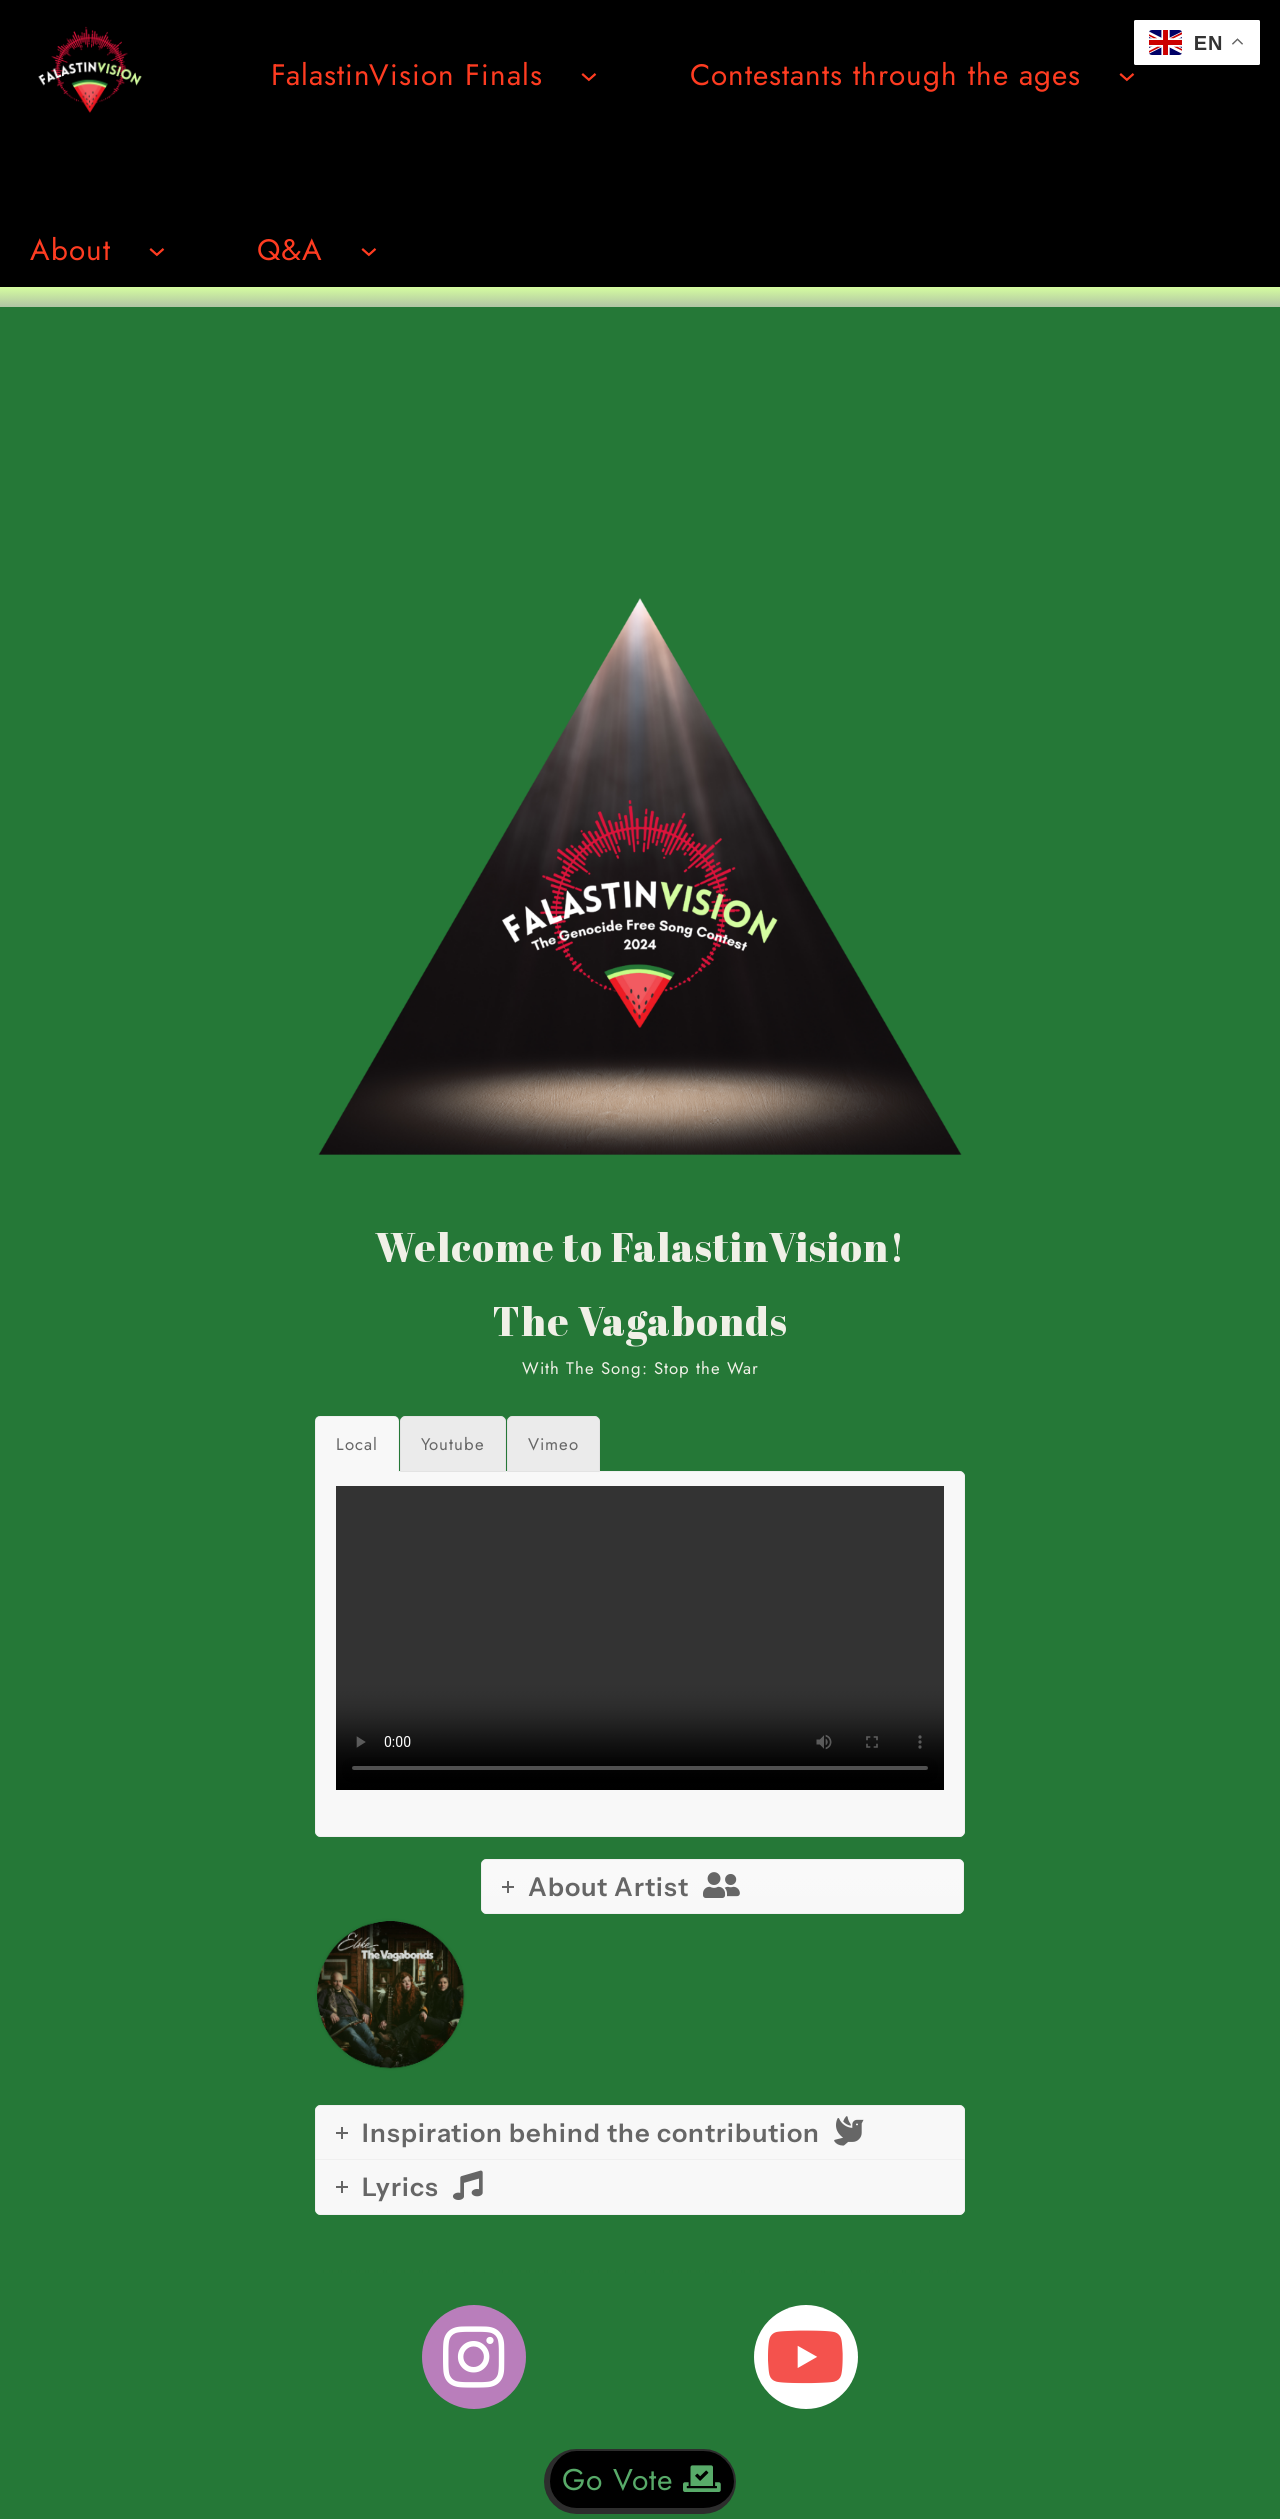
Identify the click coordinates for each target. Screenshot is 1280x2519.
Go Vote (642, 2479)
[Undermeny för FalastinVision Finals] (589, 75)
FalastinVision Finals (407, 74)
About (70, 249)
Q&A (290, 249)
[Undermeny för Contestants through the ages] (1127, 75)
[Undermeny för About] (157, 250)
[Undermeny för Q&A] (369, 250)
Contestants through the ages (885, 74)
